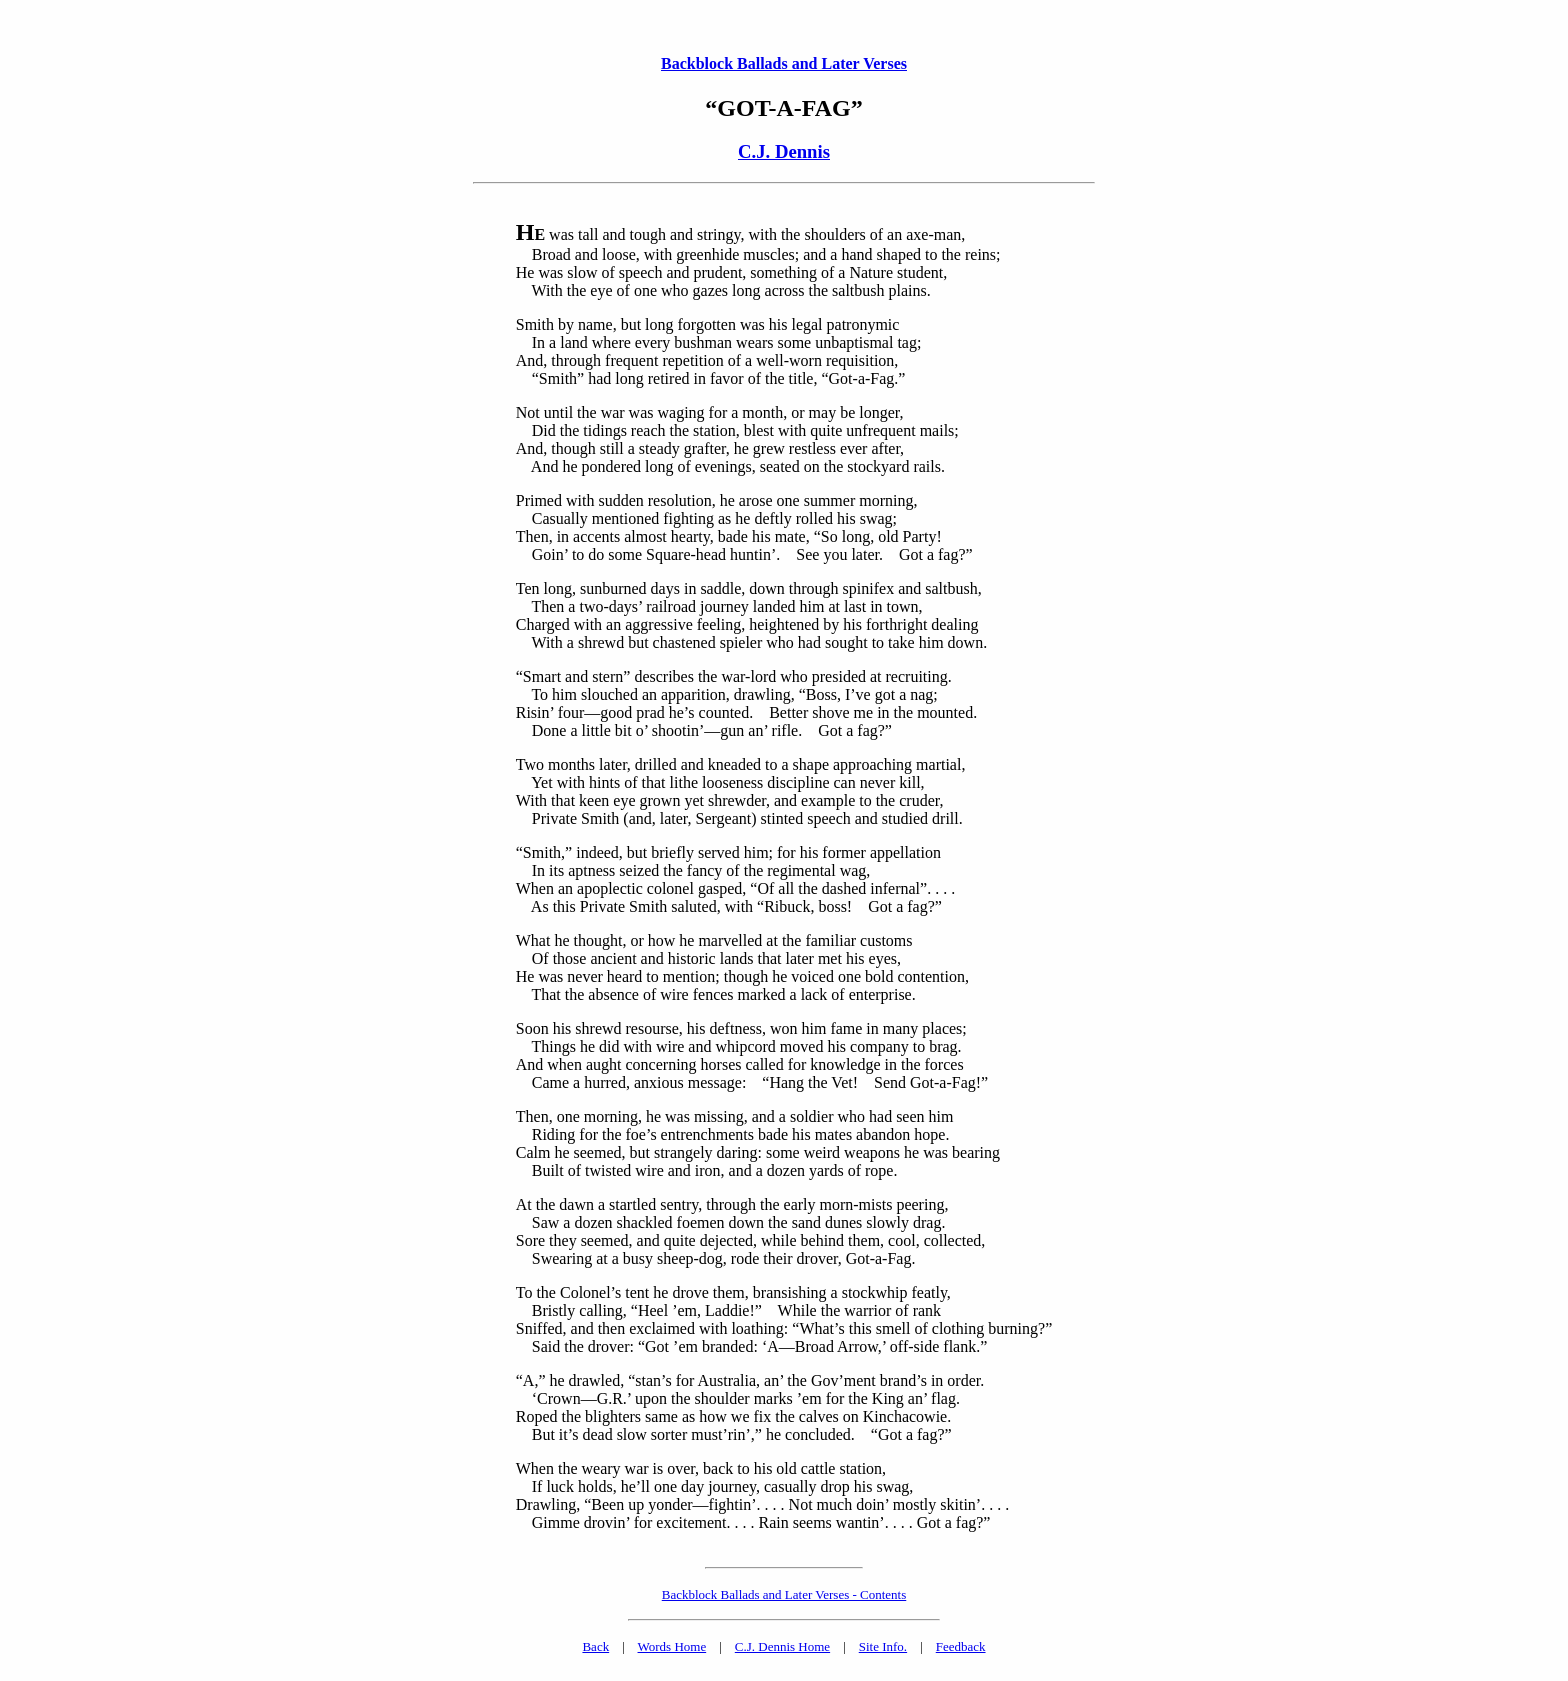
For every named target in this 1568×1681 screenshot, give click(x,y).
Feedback (961, 1646)
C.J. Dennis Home (782, 1646)
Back (595, 1646)
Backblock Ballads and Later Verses (784, 63)
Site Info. (883, 1646)
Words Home (672, 1646)
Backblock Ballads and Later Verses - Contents (784, 1594)
